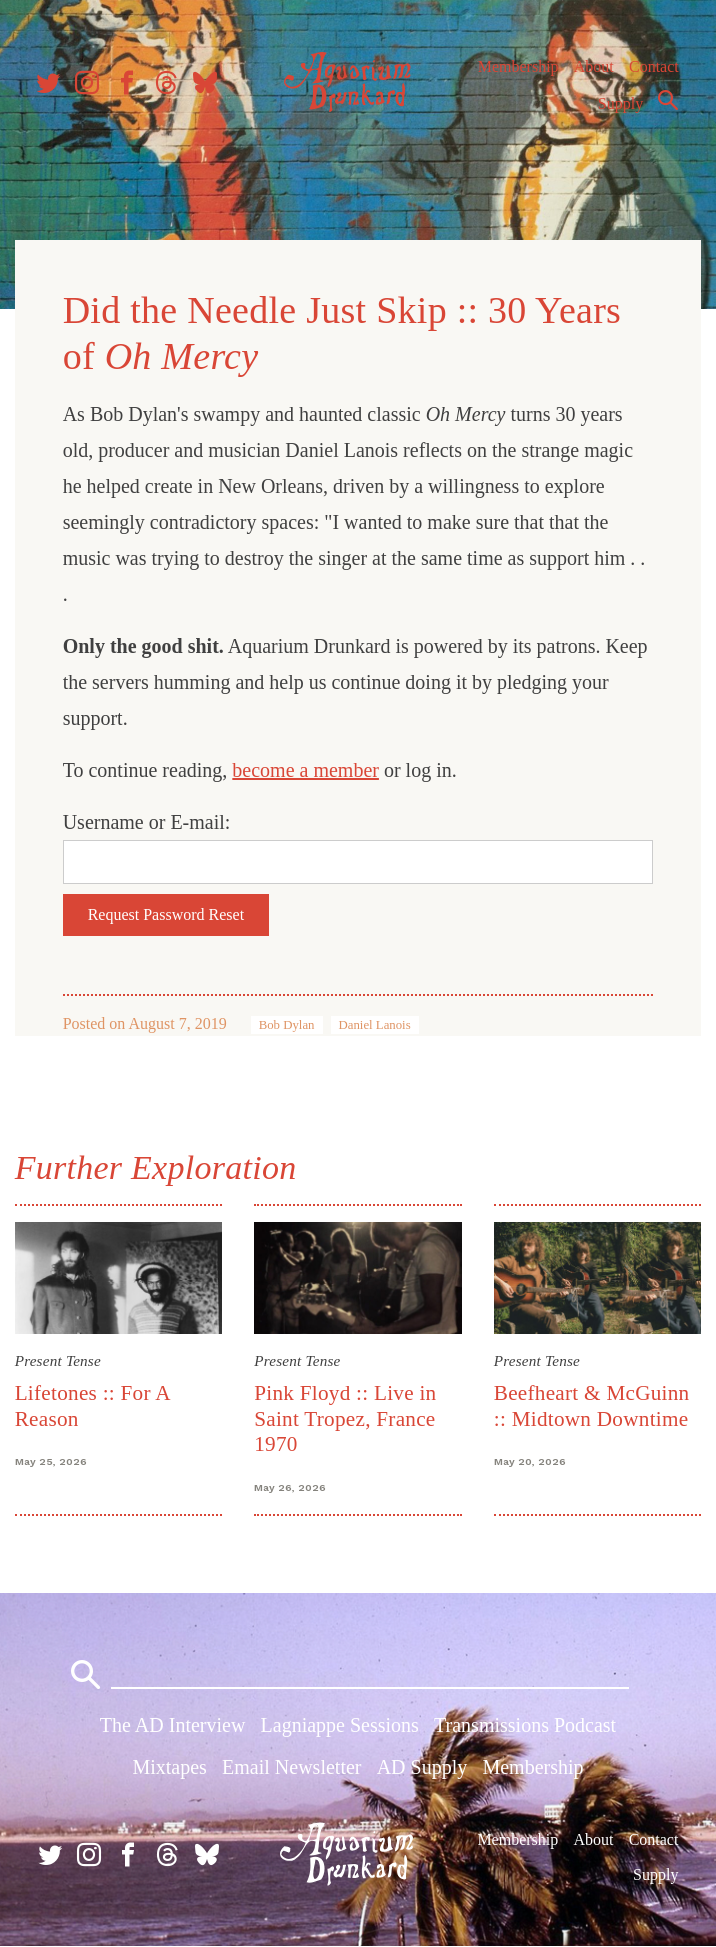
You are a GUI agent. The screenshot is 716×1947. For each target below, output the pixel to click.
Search (668, 103)
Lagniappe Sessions (340, 1727)
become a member (307, 769)
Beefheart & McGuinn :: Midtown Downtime (591, 1404)
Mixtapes (169, 1768)
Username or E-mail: (148, 821)
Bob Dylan (288, 1024)
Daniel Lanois (376, 1024)
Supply (620, 106)
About (593, 69)
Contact (654, 69)
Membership (517, 69)
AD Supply (422, 1768)
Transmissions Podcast (525, 1727)
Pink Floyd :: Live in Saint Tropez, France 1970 (346, 1417)
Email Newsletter (291, 1768)
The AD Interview (173, 1727)
